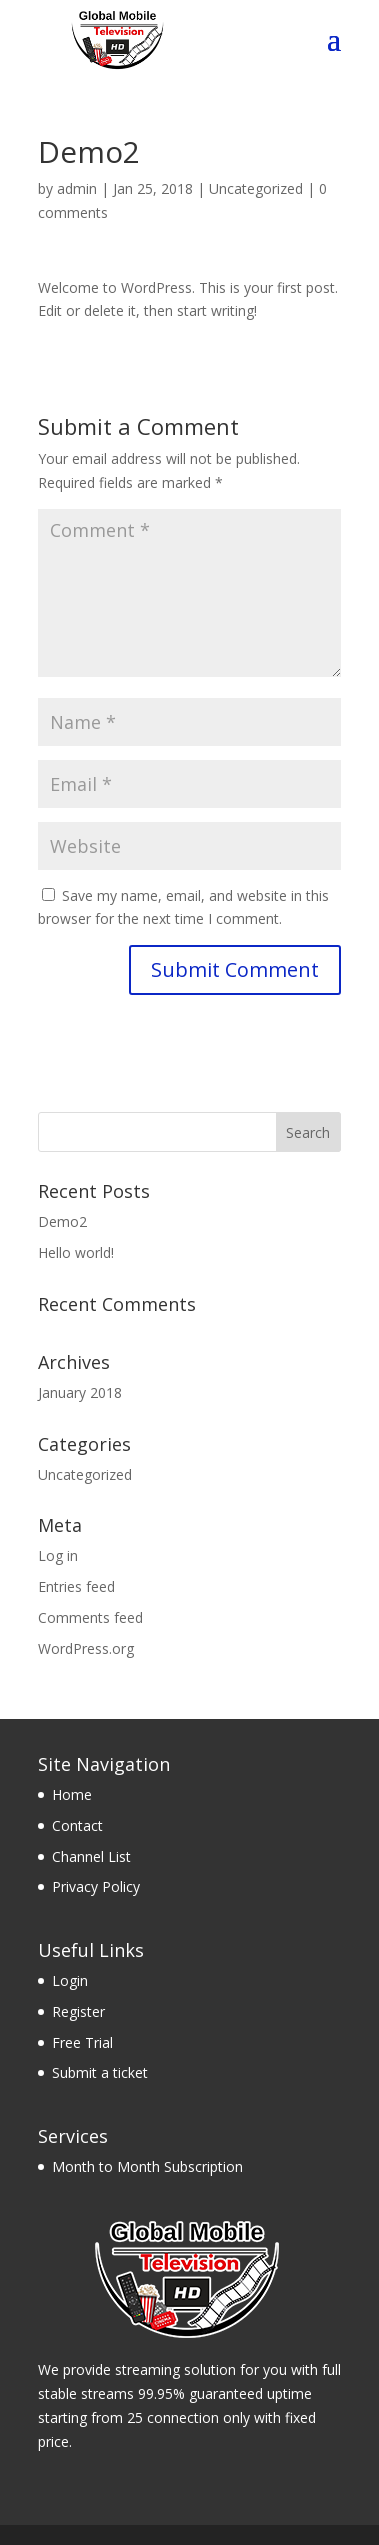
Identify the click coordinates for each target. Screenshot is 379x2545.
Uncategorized (256, 188)
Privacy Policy (96, 1886)
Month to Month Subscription (147, 2166)
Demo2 (62, 1221)
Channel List (91, 1856)
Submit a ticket (100, 2072)
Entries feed (76, 1586)
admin (77, 188)
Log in (58, 1555)
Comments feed (90, 1617)
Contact (77, 1825)
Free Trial (82, 2042)
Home (72, 1794)
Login (70, 1980)
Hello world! (76, 1252)
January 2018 (80, 1392)
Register (78, 2011)
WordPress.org (86, 1648)
